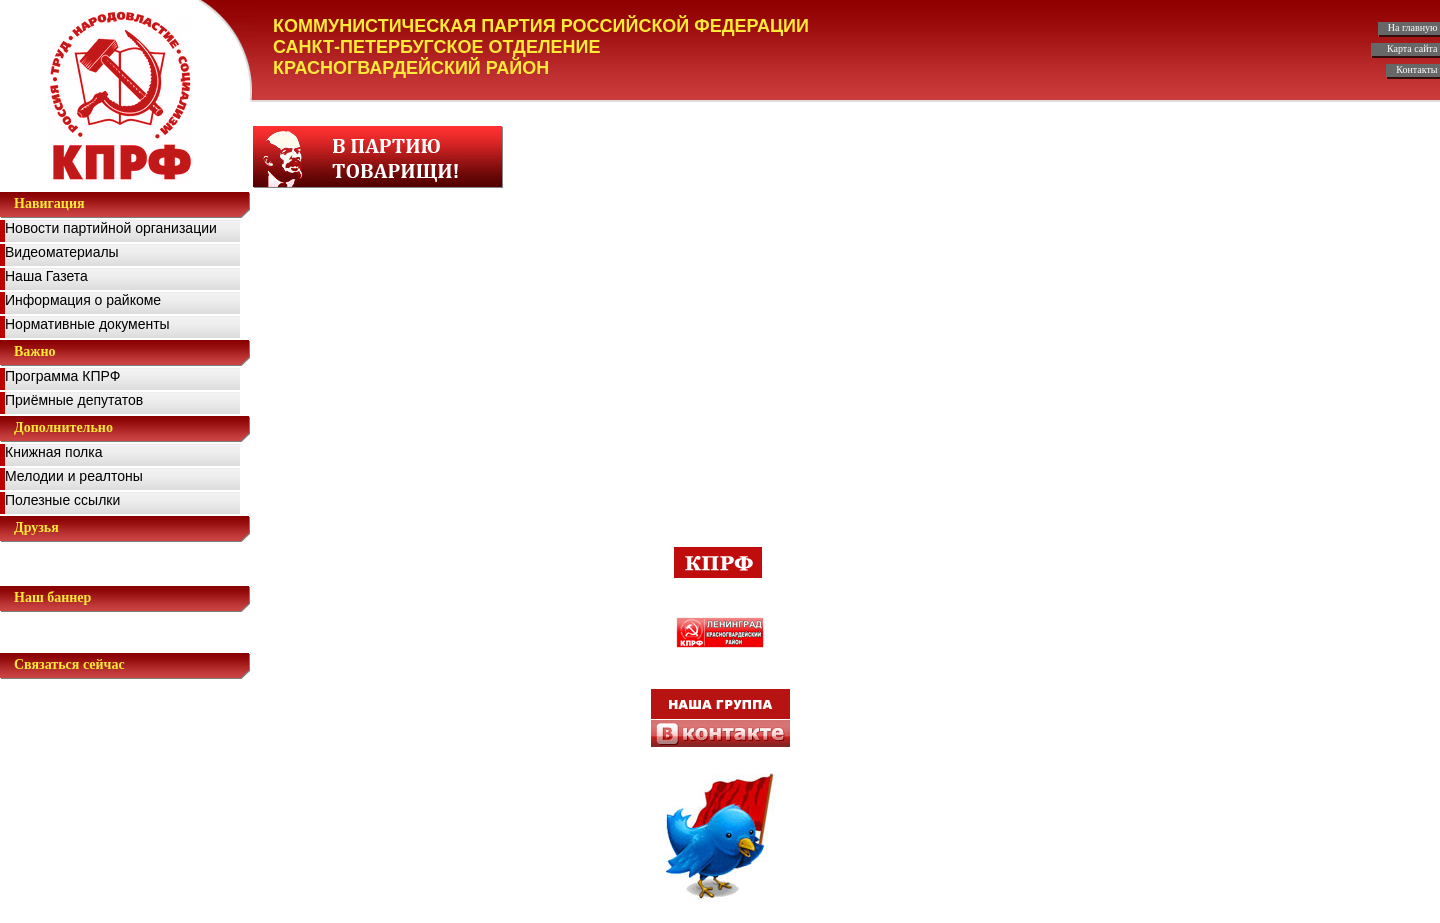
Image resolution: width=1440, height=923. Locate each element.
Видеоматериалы (62, 252)
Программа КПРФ (62, 376)
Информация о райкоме (83, 300)
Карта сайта (1413, 48)
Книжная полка (54, 452)
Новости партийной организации (111, 228)
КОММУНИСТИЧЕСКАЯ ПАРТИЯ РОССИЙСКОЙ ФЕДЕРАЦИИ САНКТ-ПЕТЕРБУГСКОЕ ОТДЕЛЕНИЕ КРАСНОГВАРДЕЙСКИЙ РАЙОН (541, 47)
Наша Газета (46, 276)
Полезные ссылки (62, 500)
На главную (1414, 27)
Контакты (1418, 69)
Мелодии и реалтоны (74, 476)
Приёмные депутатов (74, 400)
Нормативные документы (87, 324)
